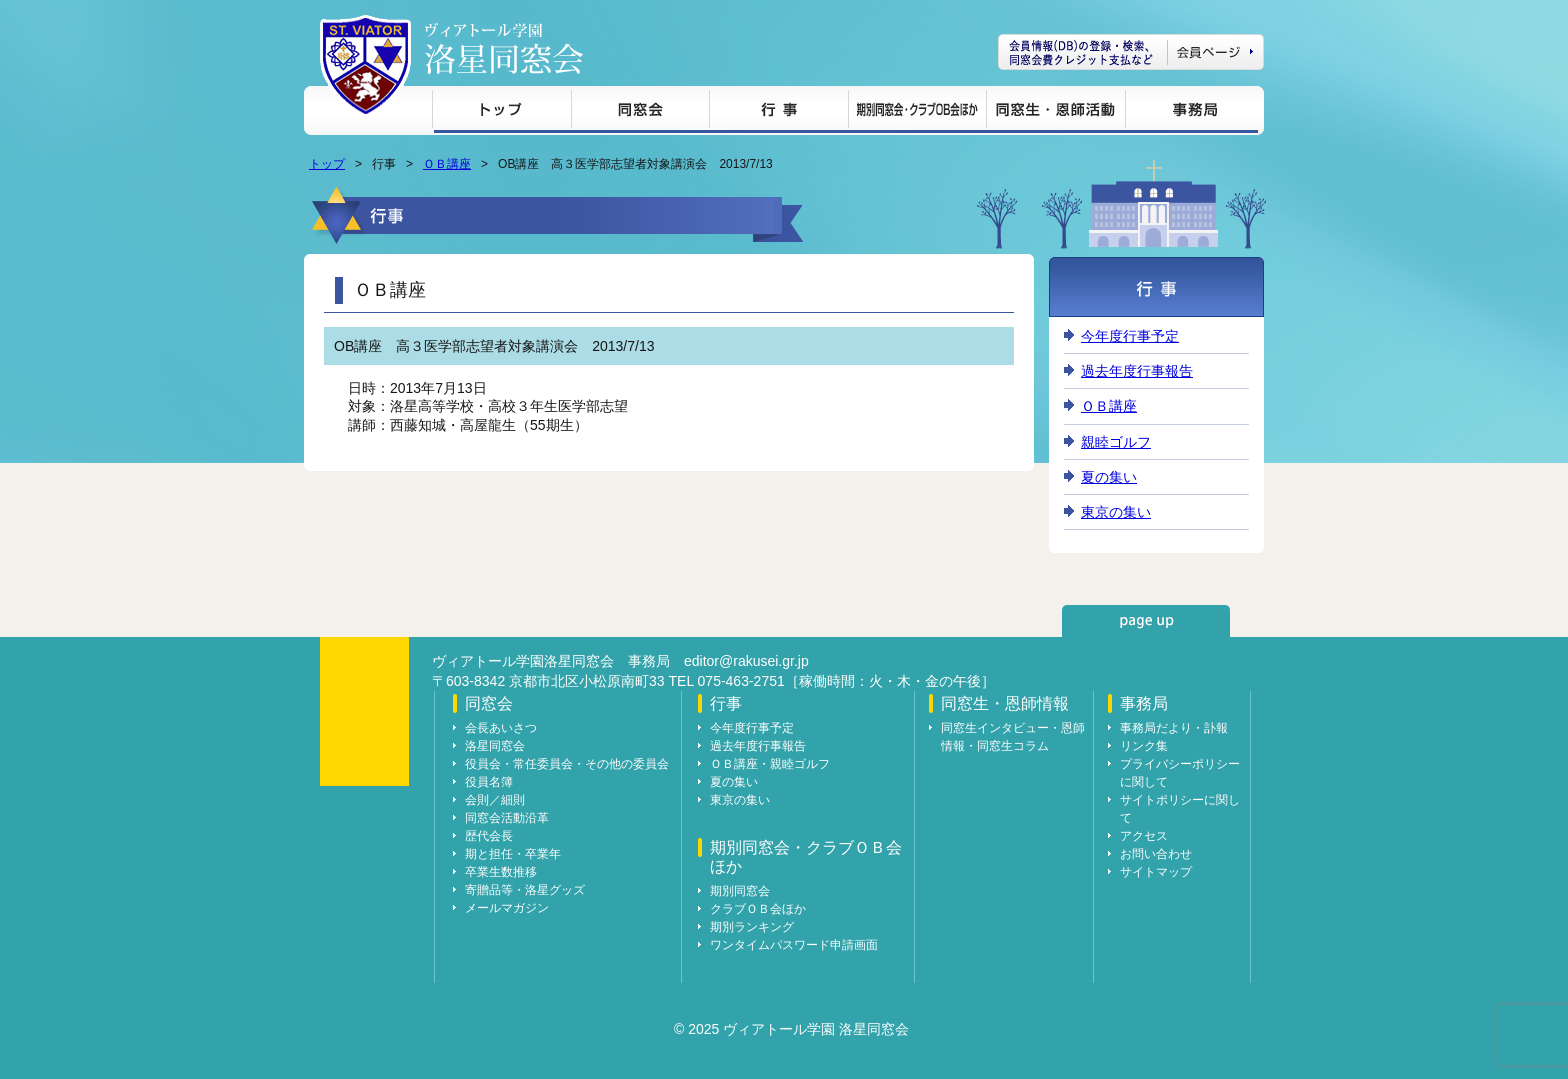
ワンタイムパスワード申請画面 (794, 945)
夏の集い (1109, 477)
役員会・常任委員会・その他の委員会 (567, 764)
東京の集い (1116, 512)
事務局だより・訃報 (1174, 728)
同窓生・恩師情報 (1055, 112)
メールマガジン (507, 908)
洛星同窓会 (495, 746)
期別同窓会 (740, 891)
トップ (501, 112)
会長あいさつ (501, 728)
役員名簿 (489, 782)
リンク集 (1144, 746)
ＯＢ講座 (447, 164)
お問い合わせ (1156, 854)
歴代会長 (489, 836)
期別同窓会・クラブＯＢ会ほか (917, 112)
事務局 (1191, 112)
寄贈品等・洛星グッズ (525, 890)
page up (1146, 621)
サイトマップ (1156, 872)
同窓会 (640, 112)
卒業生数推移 (501, 872)
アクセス (1144, 836)
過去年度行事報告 (1137, 371)
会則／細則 (495, 800)
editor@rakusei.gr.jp (746, 661)
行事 (778, 112)
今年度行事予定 (1130, 336)
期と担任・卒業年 (513, 854)
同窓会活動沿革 (507, 818)
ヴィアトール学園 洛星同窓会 (504, 48)
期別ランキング (752, 927)
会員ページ (1131, 52)
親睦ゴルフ (1116, 442)
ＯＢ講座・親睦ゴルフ (770, 764)
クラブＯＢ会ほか (758, 909)
